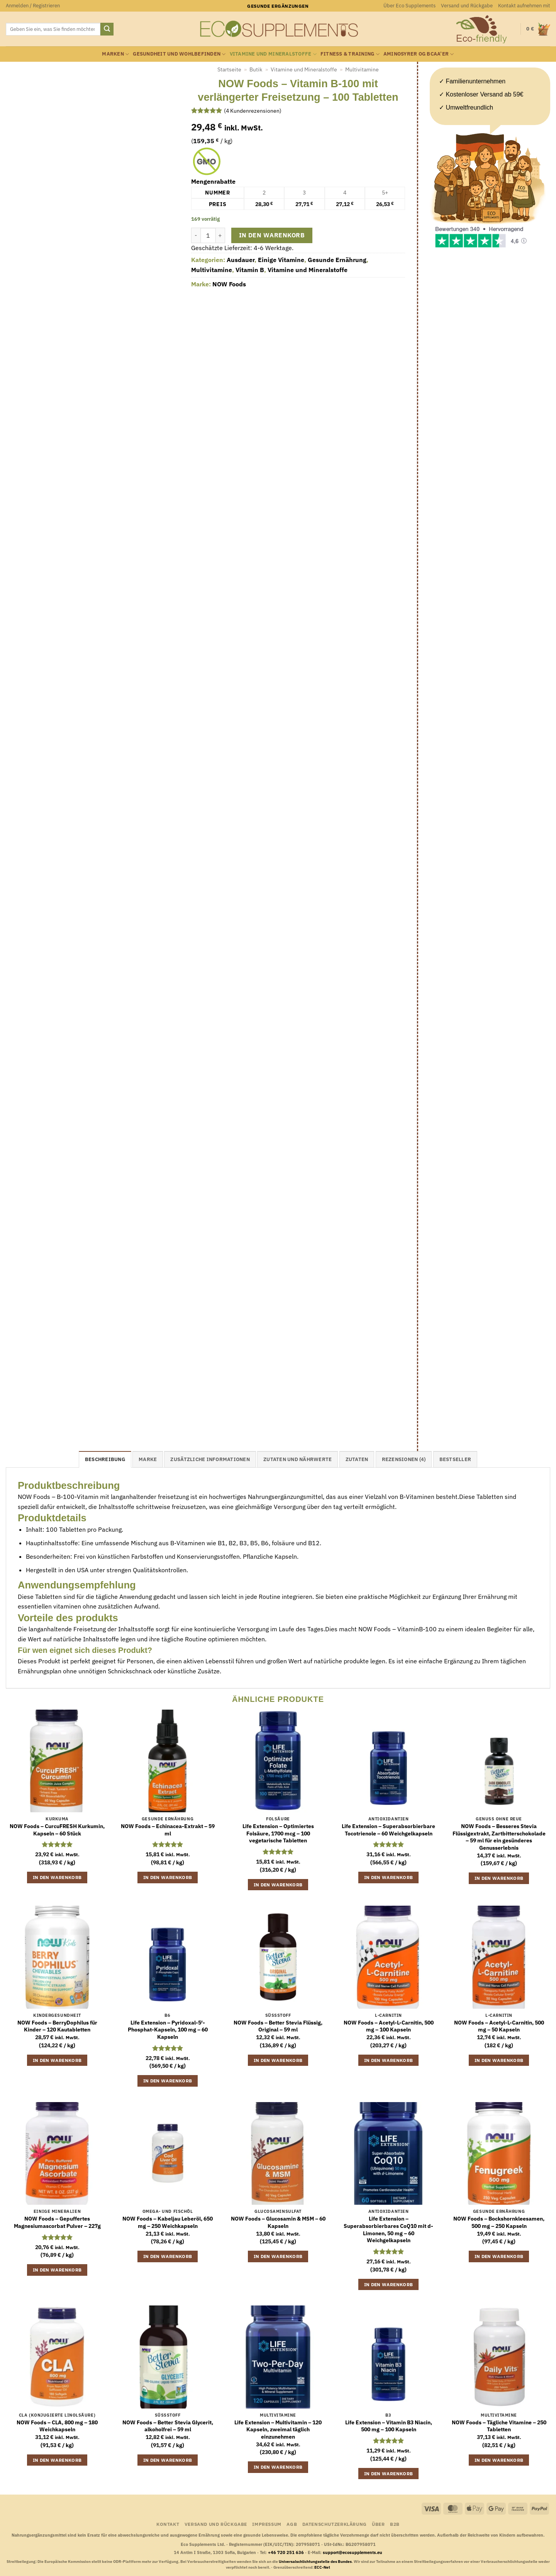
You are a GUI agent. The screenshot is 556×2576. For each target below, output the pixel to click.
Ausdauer (240, 260)
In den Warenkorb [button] (57, 1877)
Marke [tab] (148, 1459)
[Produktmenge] (208, 235)
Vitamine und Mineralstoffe (273, 54)
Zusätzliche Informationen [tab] (209, 1459)
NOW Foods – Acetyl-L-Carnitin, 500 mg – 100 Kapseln (389, 2026)
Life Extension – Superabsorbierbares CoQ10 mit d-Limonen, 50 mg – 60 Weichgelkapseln (388, 2229)
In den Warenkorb (272, 235)
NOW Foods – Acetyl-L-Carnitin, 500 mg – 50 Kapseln (499, 2026)
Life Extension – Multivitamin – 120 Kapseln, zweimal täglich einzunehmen (278, 2429)
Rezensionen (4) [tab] (404, 1459)
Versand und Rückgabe (467, 5)
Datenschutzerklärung (334, 2524)
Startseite (229, 69)
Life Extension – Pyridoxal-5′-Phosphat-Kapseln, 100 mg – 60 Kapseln (168, 2029)
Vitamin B (250, 270)
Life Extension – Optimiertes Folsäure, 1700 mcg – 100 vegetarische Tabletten (278, 1833)
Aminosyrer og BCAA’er (418, 54)
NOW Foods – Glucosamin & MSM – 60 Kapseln (278, 2222)
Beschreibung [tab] (105, 1459)
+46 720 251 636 (286, 2552)
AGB (291, 2524)
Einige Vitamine (281, 260)
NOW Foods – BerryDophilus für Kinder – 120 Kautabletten (57, 2026)
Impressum (266, 2524)
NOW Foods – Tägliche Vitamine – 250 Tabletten (499, 2426)
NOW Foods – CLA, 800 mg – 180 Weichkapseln (57, 2426)
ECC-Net (322, 2567)
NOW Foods (229, 284)
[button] (33, 6)
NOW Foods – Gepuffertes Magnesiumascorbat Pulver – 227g (57, 2222)
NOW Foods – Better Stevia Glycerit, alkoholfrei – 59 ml (167, 2426)
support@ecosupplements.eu (352, 2552)
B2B (395, 2524)
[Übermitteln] (107, 29)
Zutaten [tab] (357, 1459)
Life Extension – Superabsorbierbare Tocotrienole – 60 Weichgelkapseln (388, 1830)
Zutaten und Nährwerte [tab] (297, 1459)
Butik (255, 69)
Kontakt (167, 2524)
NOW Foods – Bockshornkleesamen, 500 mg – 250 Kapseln (498, 2222)
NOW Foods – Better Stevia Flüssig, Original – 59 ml (278, 2026)
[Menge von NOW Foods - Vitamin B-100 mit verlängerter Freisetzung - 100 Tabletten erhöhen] (220, 235)
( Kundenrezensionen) (252, 110)
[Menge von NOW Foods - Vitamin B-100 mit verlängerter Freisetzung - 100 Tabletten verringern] (195, 235)
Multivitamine (362, 69)
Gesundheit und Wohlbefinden (179, 54)
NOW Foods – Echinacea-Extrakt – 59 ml (168, 1830)
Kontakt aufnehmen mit (524, 5)
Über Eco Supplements (409, 5)
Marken (115, 54)
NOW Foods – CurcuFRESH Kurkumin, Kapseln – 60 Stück (57, 1830)
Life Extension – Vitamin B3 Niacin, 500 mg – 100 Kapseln (388, 2426)
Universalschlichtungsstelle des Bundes (315, 2561)
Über (378, 2524)
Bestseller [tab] (455, 1459)
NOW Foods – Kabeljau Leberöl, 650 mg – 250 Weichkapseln (167, 2222)
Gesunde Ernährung (337, 260)
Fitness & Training (350, 54)
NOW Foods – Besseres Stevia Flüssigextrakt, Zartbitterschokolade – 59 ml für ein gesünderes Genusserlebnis (499, 1837)
